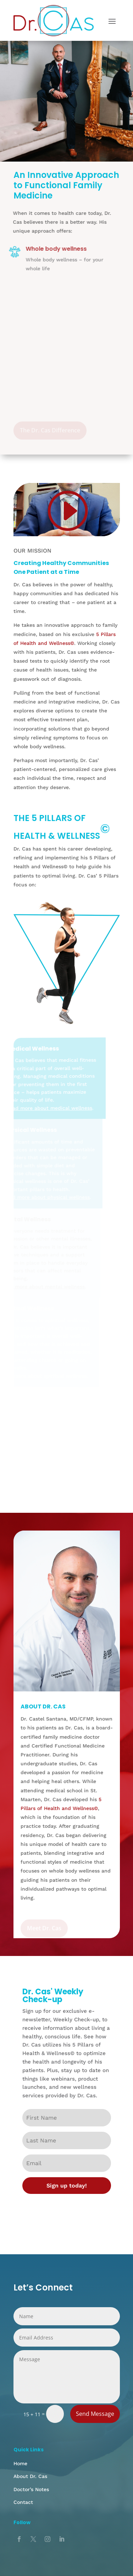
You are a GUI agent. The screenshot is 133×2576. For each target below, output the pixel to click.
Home (20, 2463)
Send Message (95, 2414)
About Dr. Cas (30, 2476)
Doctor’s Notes (31, 2489)
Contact (23, 2502)
